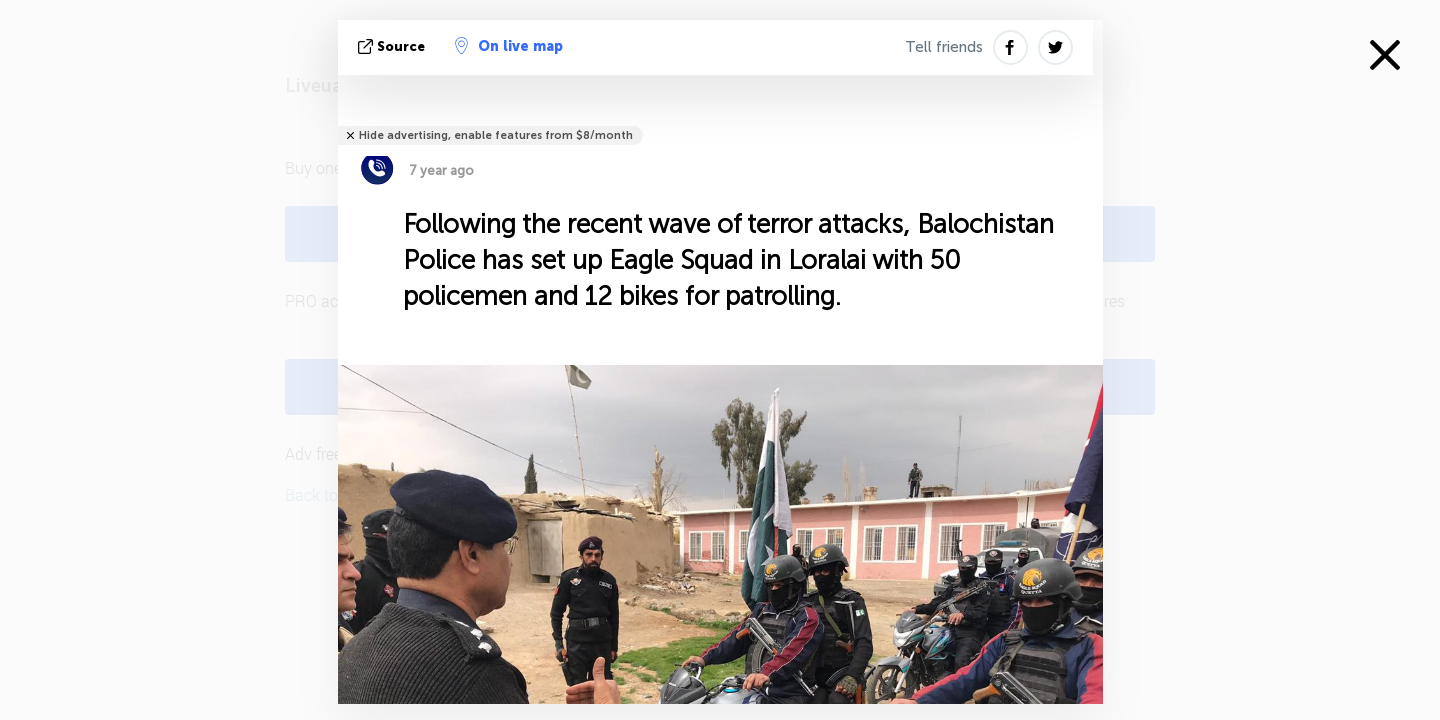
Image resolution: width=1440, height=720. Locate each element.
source (393, 46)
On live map (509, 46)
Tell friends (944, 47)
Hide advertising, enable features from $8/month (496, 135)
